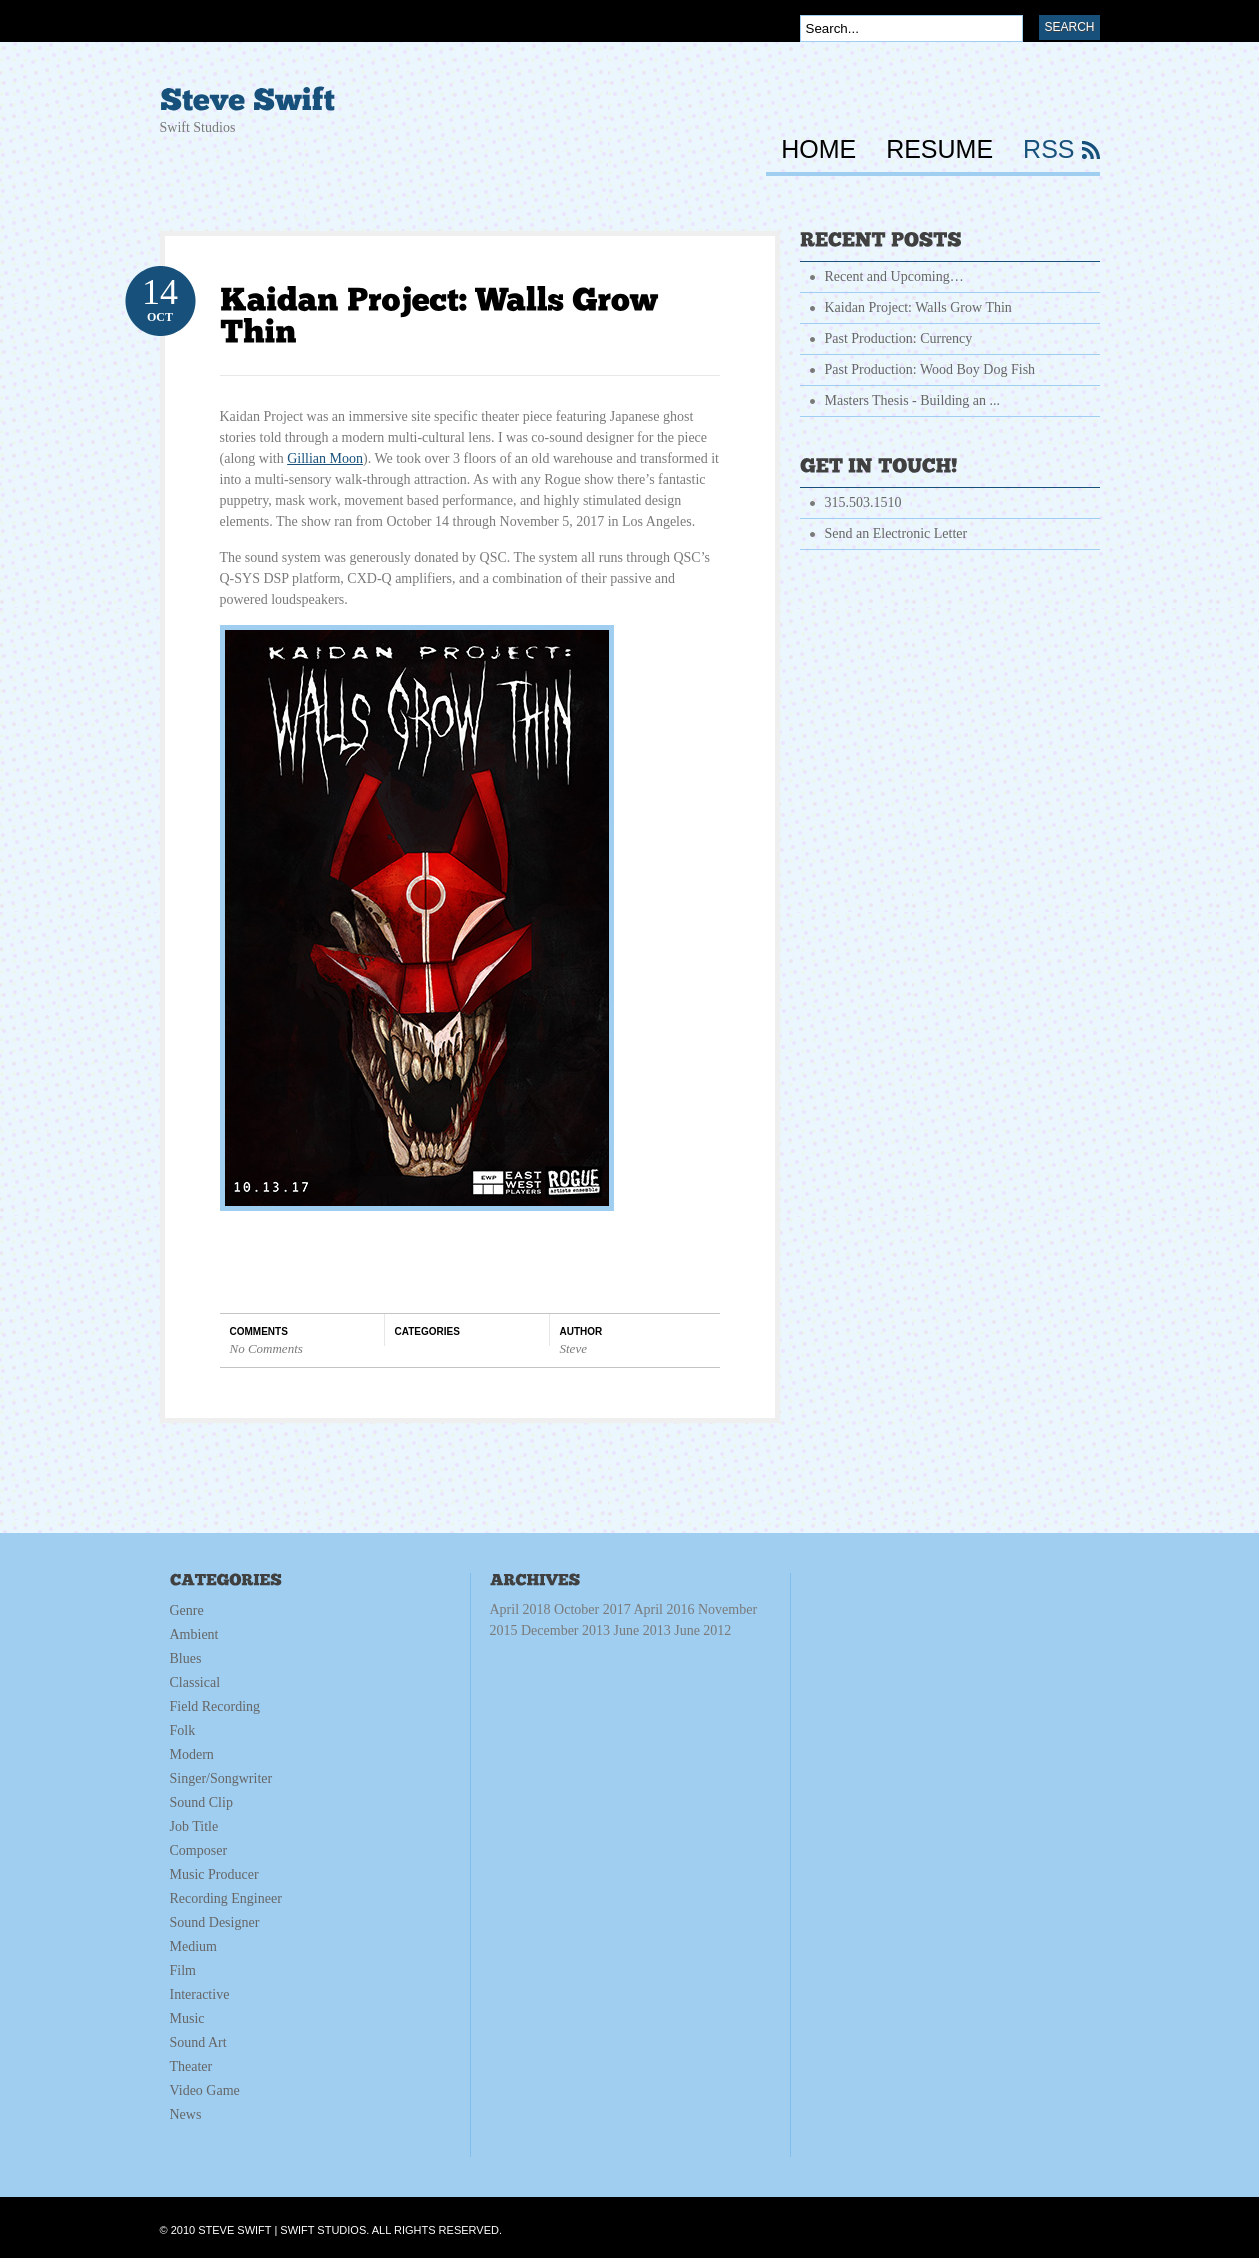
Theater (191, 2066)
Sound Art (198, 2042)
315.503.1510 (863, 502)
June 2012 (702, 1630)
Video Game (205, 2090)
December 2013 (626, 1630)
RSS (1048, 150)
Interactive (200, 1994)
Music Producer (214, 1874)
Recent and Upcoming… (894, 276)
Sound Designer (215, 1922)
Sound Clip (201, 1802)
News (186, 2114)
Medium (193, 1946)
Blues (186, 1658)
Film (183, 1970)
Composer (199, 1850)
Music (187, 2018)
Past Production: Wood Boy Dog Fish (930, 369)
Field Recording (215, 1706)
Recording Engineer (226, 1898)
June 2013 (673, 1630)
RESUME (939, 150)
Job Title (194, 1826)
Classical (195, 1682)
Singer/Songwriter (221, 1778)
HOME (818, 150)
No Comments (266, 1348)
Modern (192, 1754)
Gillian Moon (325, 458)
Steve (573, 1348)
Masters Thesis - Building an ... (913, 400)
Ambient (194, 1634)
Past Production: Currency (899, 338)
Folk (183, 1730)
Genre (187, 1610)
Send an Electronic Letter (896, 533)
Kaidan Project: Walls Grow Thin (918, 307)
